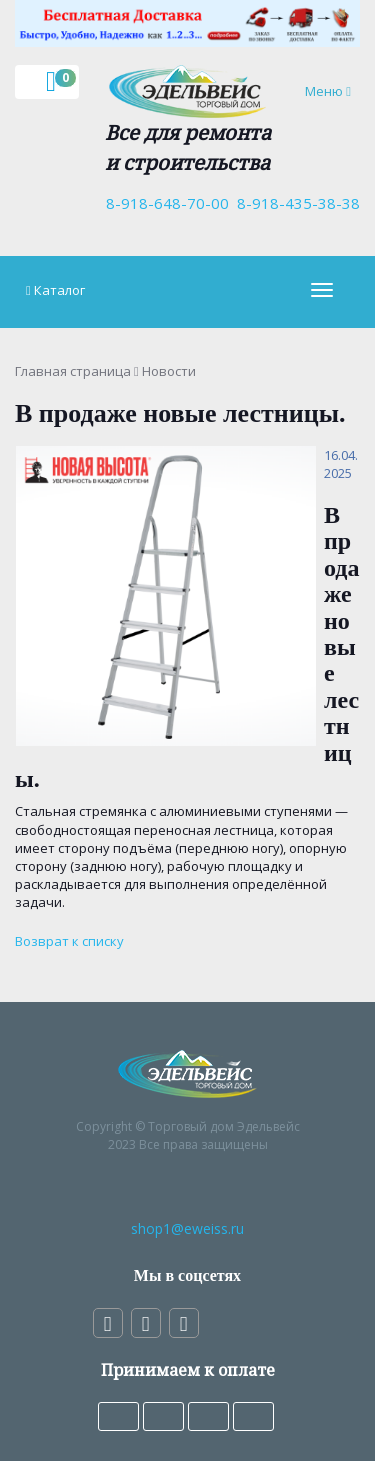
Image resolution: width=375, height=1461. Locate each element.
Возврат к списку (69, 941)
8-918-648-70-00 (163, 203)
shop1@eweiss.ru (187, 1228)
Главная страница (73, 371)
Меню (332, 90)
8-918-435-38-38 (294, 203)
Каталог (59, 290)
